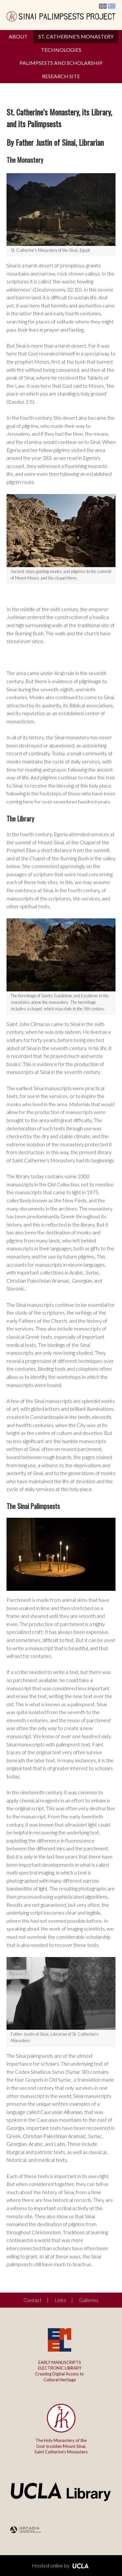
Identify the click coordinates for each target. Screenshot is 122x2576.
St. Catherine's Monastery (76, 36)
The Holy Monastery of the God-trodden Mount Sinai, (61, 2446)
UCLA (80, 2565)
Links (60, 2300)
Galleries (89, 2300)
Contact (32, 2300)
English (103, 6)
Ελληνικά (111, 6)
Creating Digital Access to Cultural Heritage (59, 2371)
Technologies (61, 50)
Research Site (61, 76)
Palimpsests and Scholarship (61, 63)
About (18, 36)
